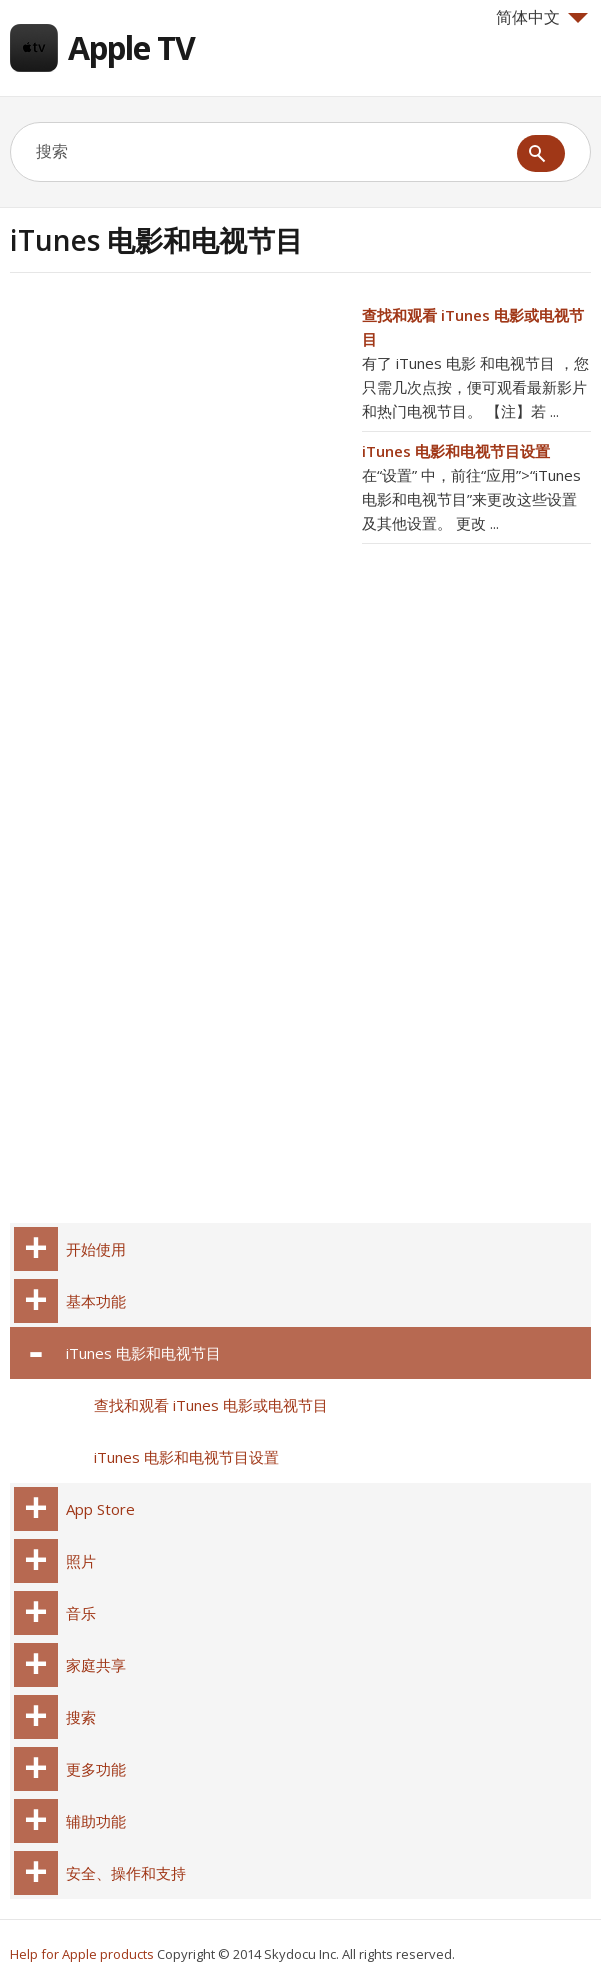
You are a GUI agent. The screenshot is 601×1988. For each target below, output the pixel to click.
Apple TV (131, 47)
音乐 (81, 1613)
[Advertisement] (178, 443)
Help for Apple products (82, 1954)
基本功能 (96, 1301)
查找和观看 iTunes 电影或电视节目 (211, 1405)
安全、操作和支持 (126, 1873)
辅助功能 (96, 1821)
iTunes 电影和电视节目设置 (456, 451)
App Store (100, 1509)
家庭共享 (96, 1665)
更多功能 (96, 1769)
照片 (81, 1561)
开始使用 (96, 1249)
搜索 (81, 1717)
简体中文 (542, 17)
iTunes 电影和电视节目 (143, 1353)
